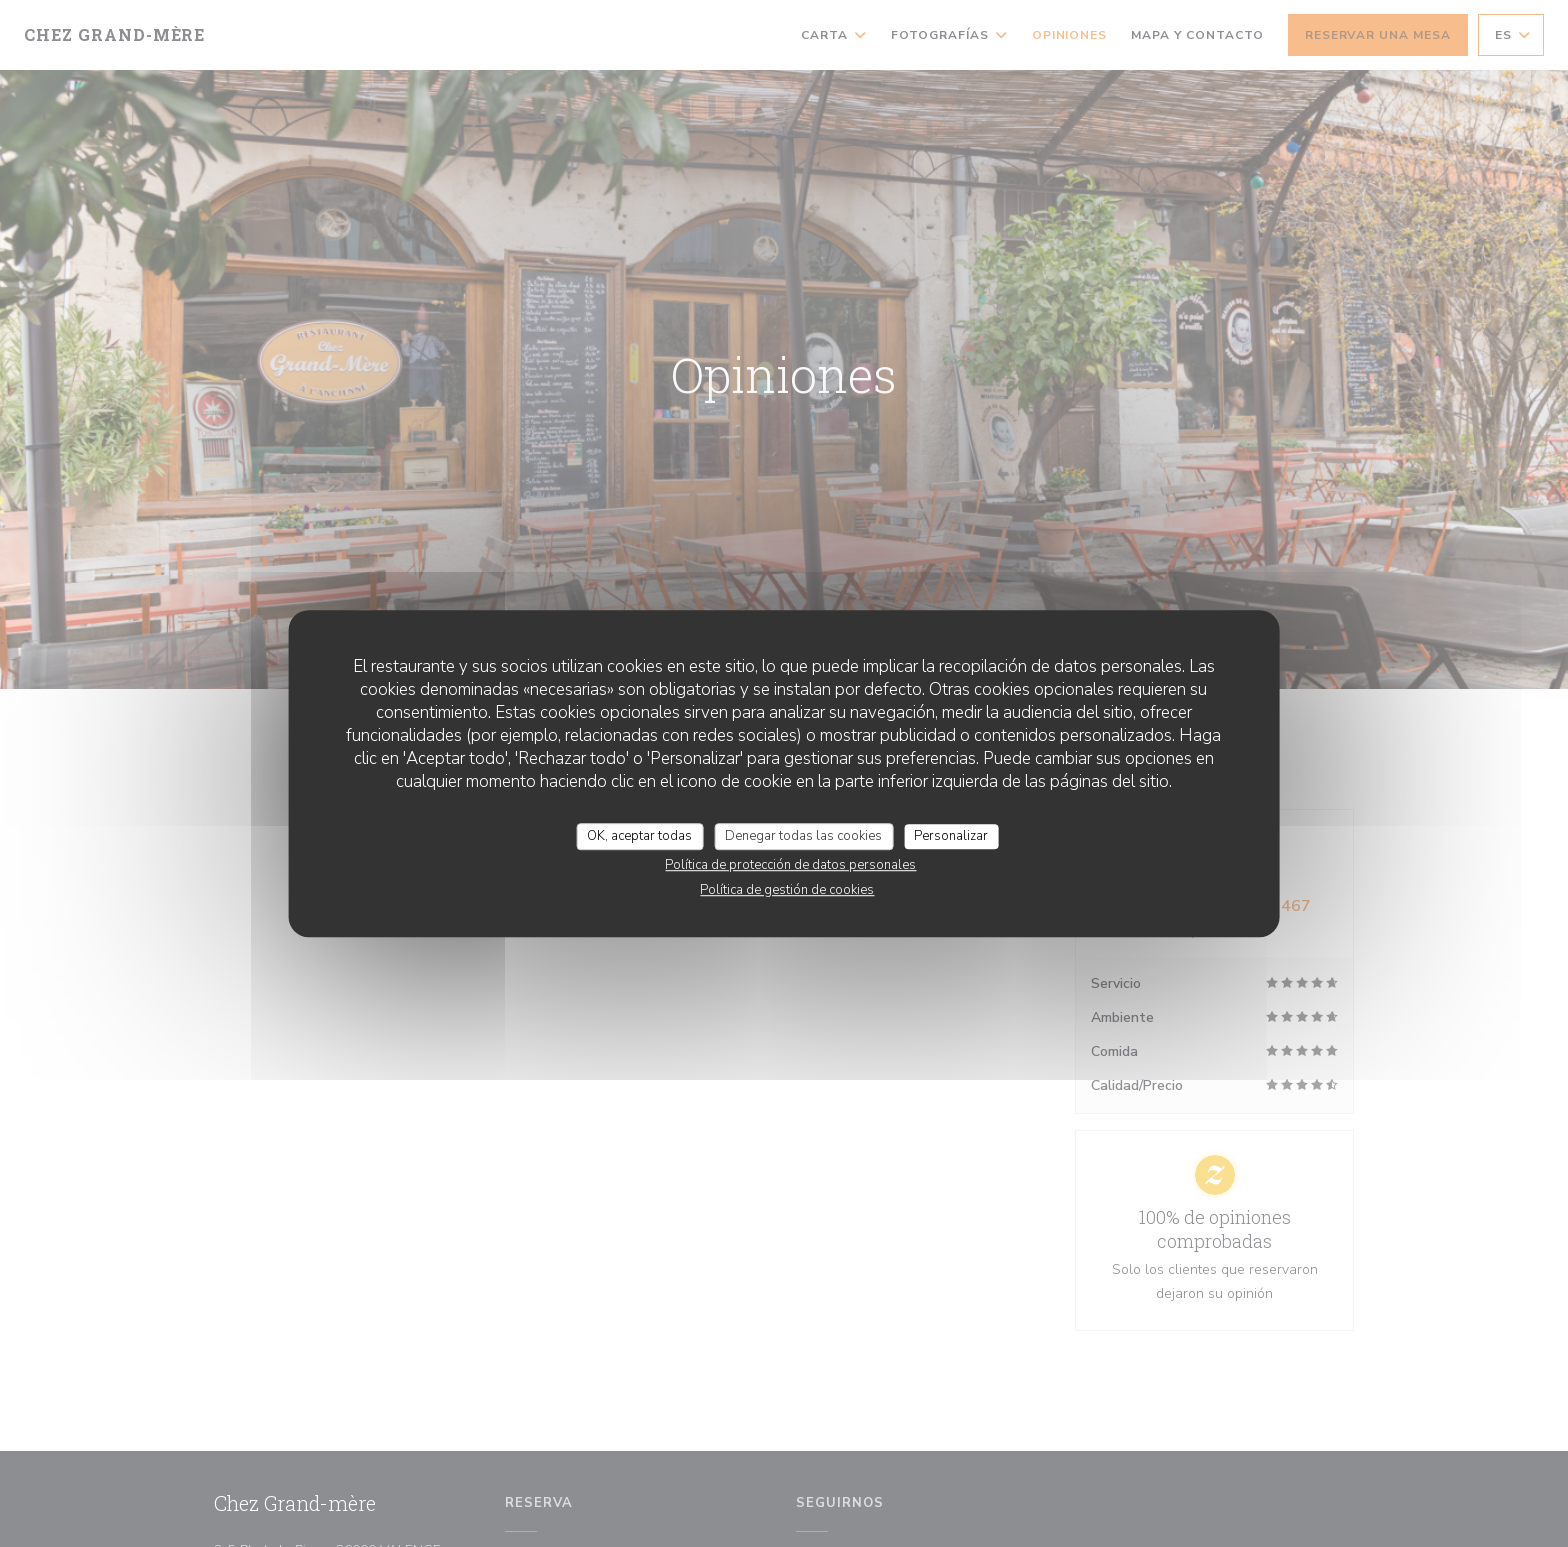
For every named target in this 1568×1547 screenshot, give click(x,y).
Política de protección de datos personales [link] (790, 865)
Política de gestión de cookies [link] (787, 890)
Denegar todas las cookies (803, 836)
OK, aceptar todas (639, 836)
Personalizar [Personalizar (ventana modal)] (951, 836)
